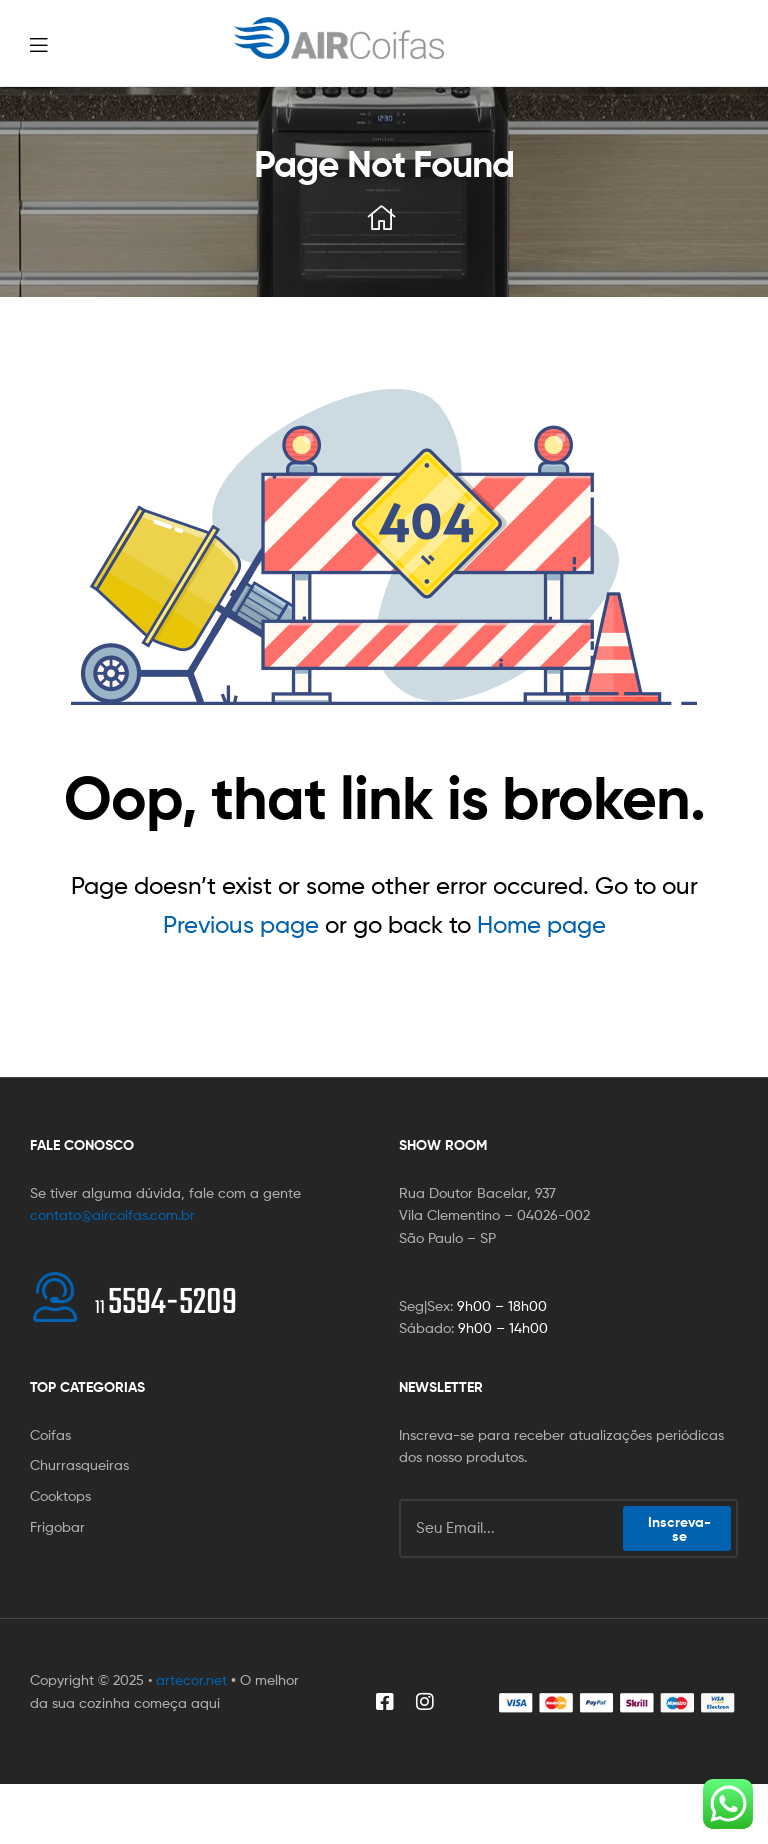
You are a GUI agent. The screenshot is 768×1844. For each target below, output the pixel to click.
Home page (541, 924)
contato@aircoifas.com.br (112, 1214)
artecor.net (191, 1679)
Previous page (241, 924)
